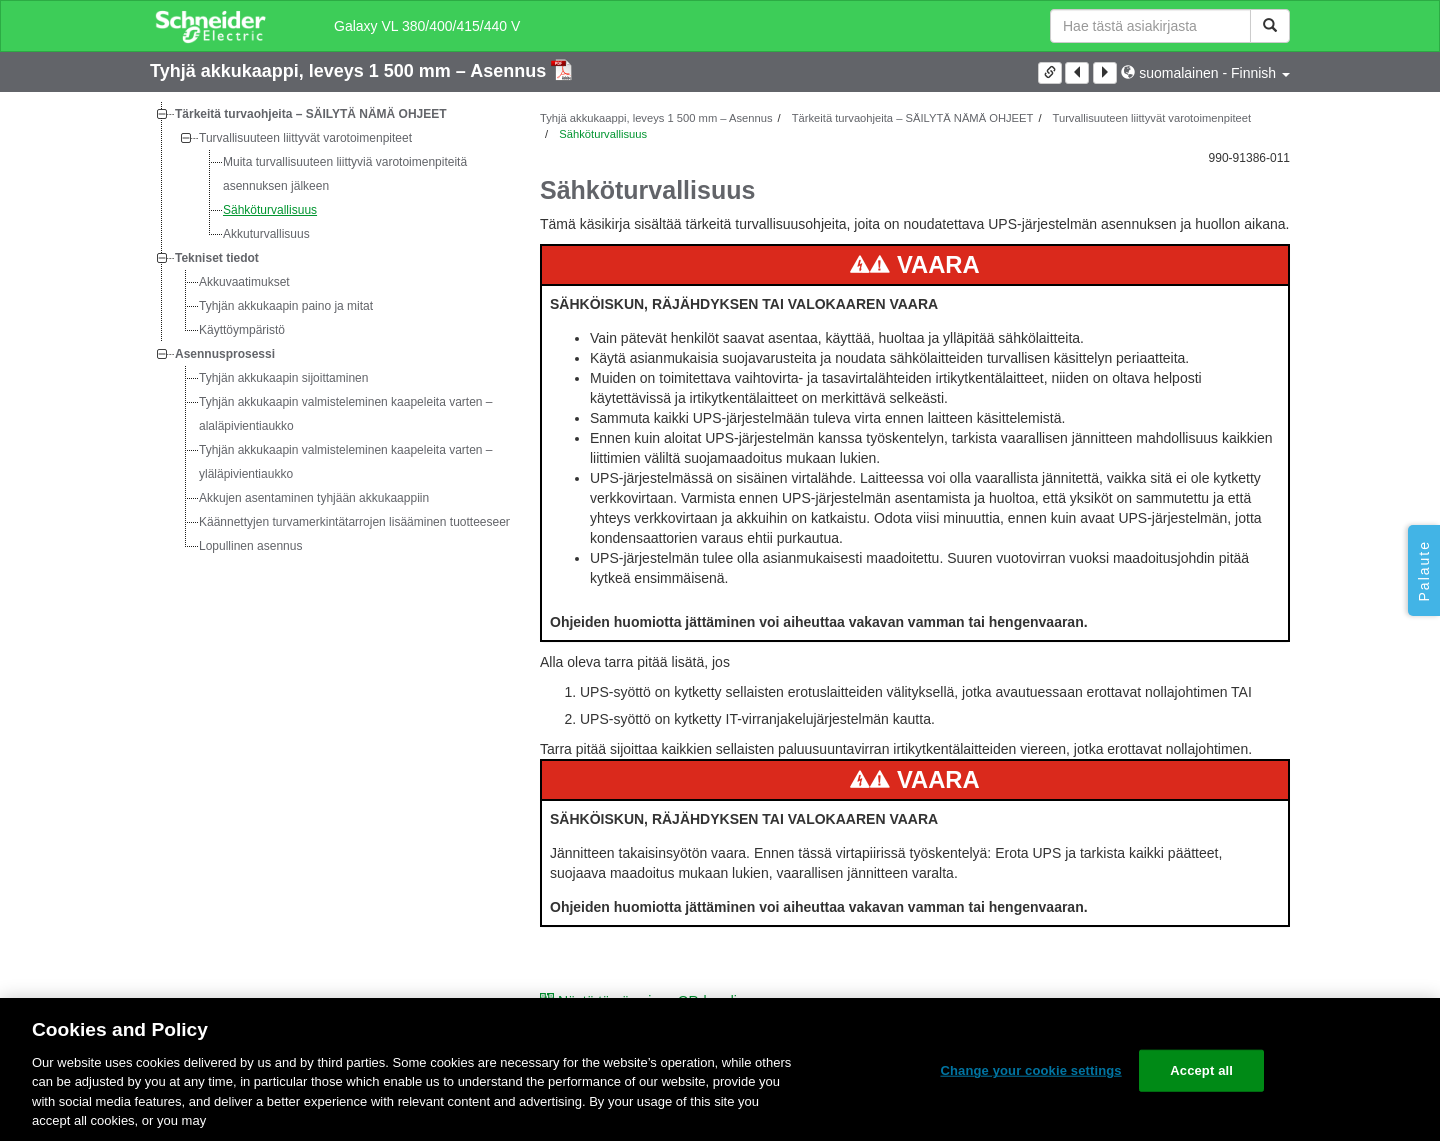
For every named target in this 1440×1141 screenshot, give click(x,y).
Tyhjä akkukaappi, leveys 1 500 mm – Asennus (350, 71)
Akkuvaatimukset (244, 282)
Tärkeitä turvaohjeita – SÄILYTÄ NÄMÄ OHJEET (311, 114)
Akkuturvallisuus (266, 234)
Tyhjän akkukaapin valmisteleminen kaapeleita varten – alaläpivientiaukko (346, 414)
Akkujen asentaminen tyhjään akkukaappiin (314, 498)
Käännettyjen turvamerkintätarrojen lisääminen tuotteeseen (356, 522)
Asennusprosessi (225, 354)
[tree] (330, 330)
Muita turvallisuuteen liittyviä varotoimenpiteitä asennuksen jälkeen (345, 174)
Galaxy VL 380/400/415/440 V (427, 26)
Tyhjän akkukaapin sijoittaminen (283, 378)
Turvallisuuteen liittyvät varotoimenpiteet (305, 138)
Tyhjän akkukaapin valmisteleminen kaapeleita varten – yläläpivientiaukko (346, 462)
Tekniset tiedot (217, 258)
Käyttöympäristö (242, 330)
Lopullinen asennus (250, 546)
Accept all (1201, 1070)
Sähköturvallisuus (270, 210)
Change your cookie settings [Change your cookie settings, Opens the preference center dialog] (1030, 1070)
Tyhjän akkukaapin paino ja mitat (286, 306)
